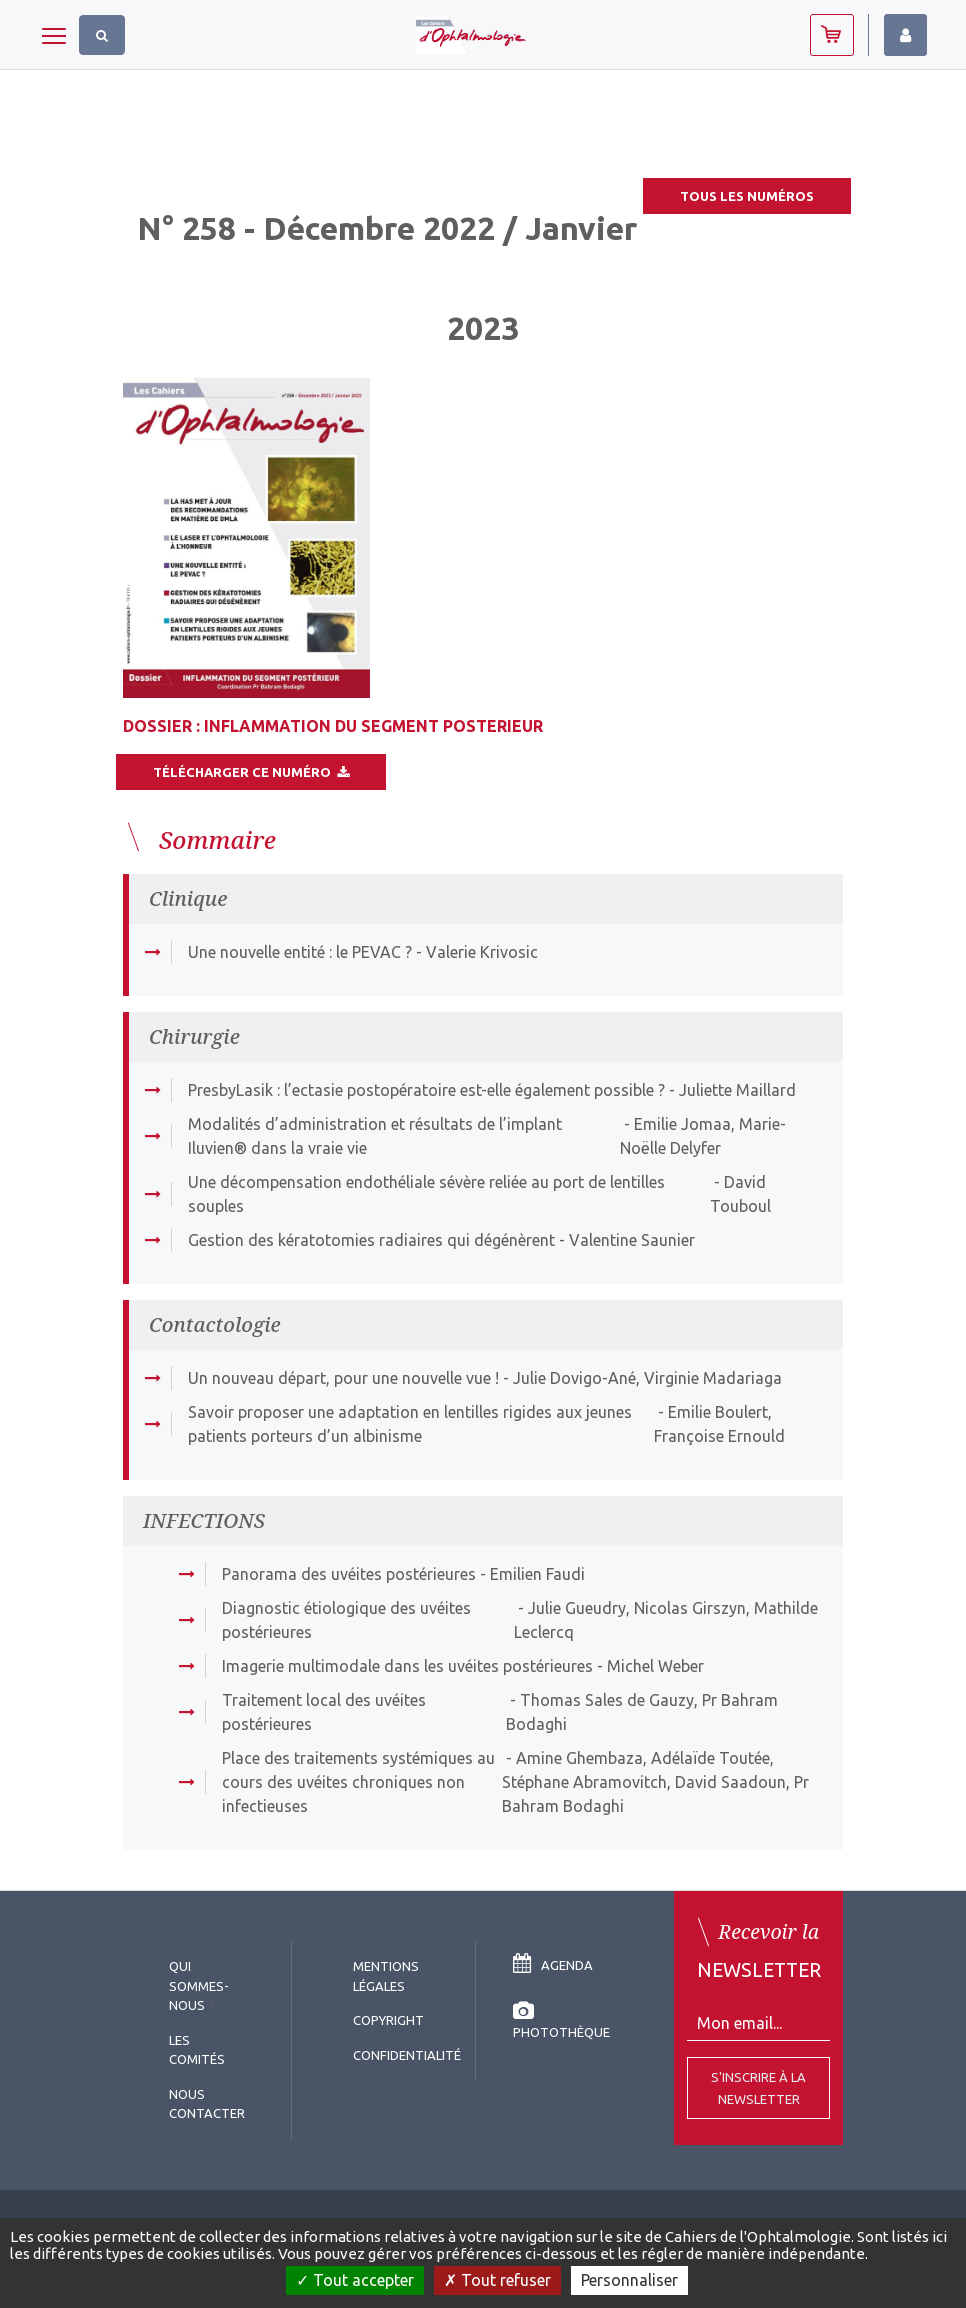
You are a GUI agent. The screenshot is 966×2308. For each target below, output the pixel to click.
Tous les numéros (747, 196)
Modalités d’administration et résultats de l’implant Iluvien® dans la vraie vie (375, 1136)
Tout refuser (497, 2280)
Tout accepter (355, 2280)
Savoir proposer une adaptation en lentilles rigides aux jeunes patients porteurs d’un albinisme (410, 1424)
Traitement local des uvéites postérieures (324, 1712)
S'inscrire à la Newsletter (758, 2088)
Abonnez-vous (832, 35)
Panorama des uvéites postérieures (349, 1574)
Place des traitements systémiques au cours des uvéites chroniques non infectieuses (358, 1782)
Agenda (553, 1965)
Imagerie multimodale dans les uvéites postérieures (407, 1666)
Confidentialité (407, 2055)
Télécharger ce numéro (251, 772)
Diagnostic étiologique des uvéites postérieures (346, 1620)
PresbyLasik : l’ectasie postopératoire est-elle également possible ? (426, 1090)
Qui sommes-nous (199, 1985)
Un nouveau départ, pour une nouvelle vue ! (343, 1378)
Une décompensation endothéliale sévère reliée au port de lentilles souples (426, 1194)
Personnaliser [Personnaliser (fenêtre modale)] (629, 2280)
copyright (388, 2020)
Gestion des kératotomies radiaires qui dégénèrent (371, 1240)
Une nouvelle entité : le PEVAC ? (300, 952)
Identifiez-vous (905, 35)
